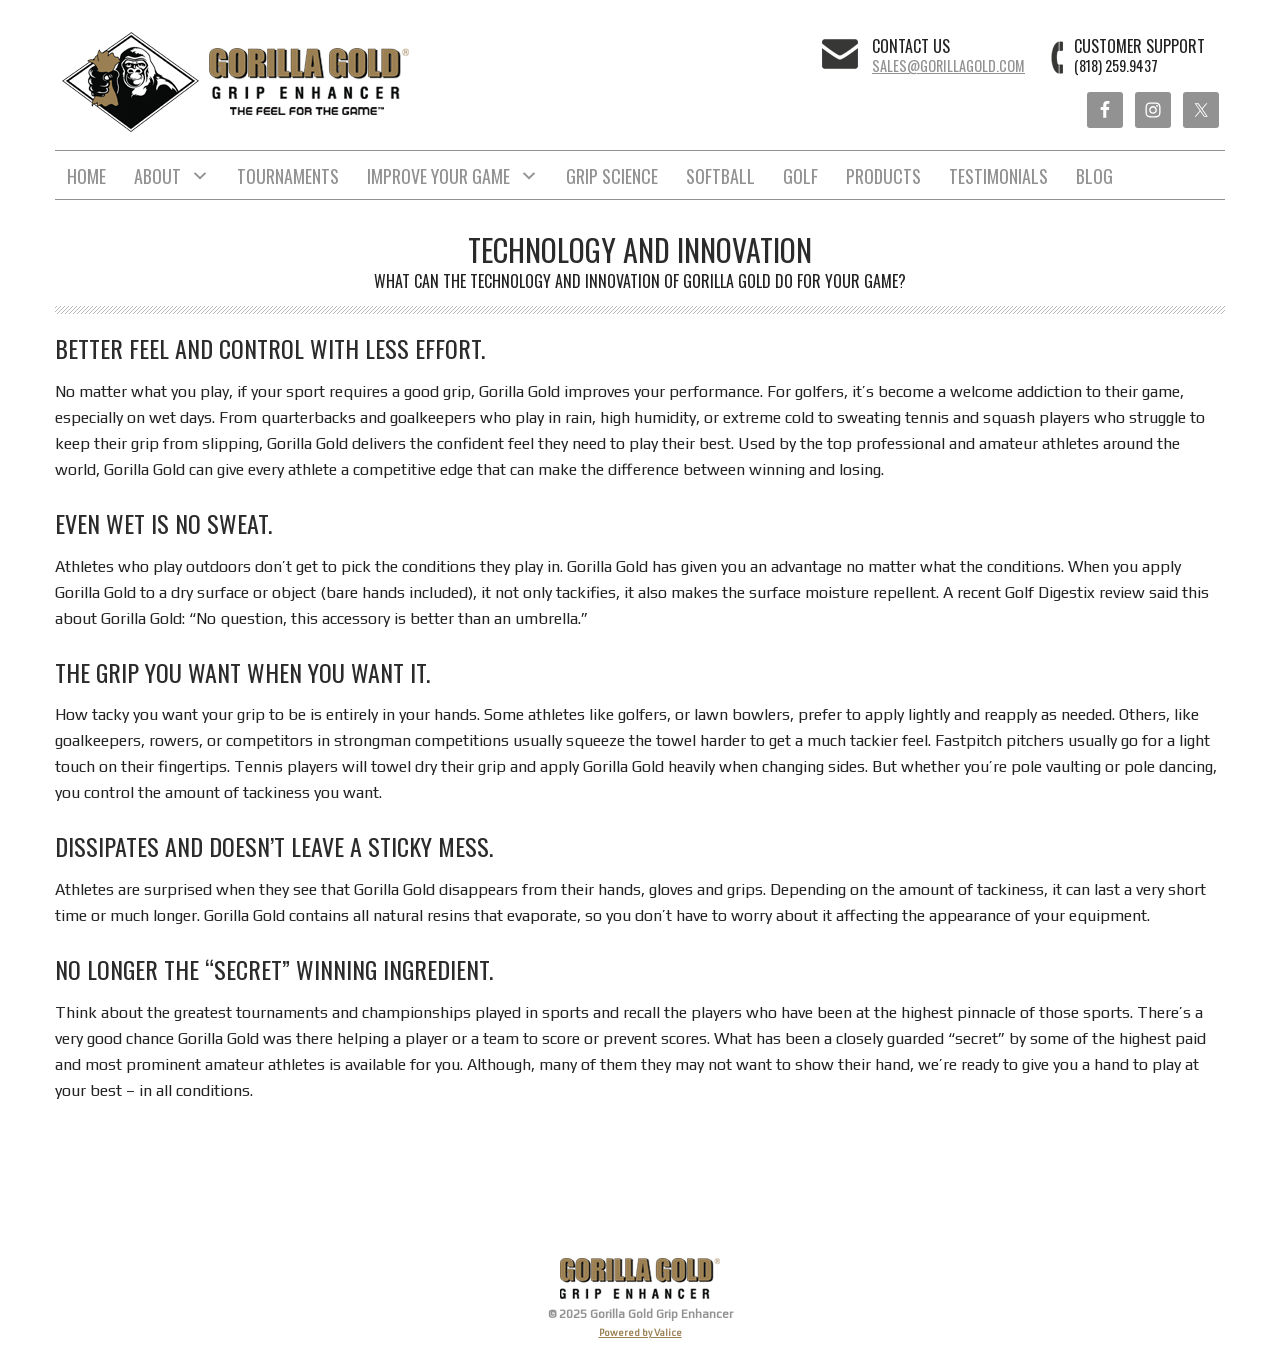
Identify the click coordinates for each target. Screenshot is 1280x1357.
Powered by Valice (640, 1332)
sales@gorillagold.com (948, 65)
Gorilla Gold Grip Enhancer (237, 82)
